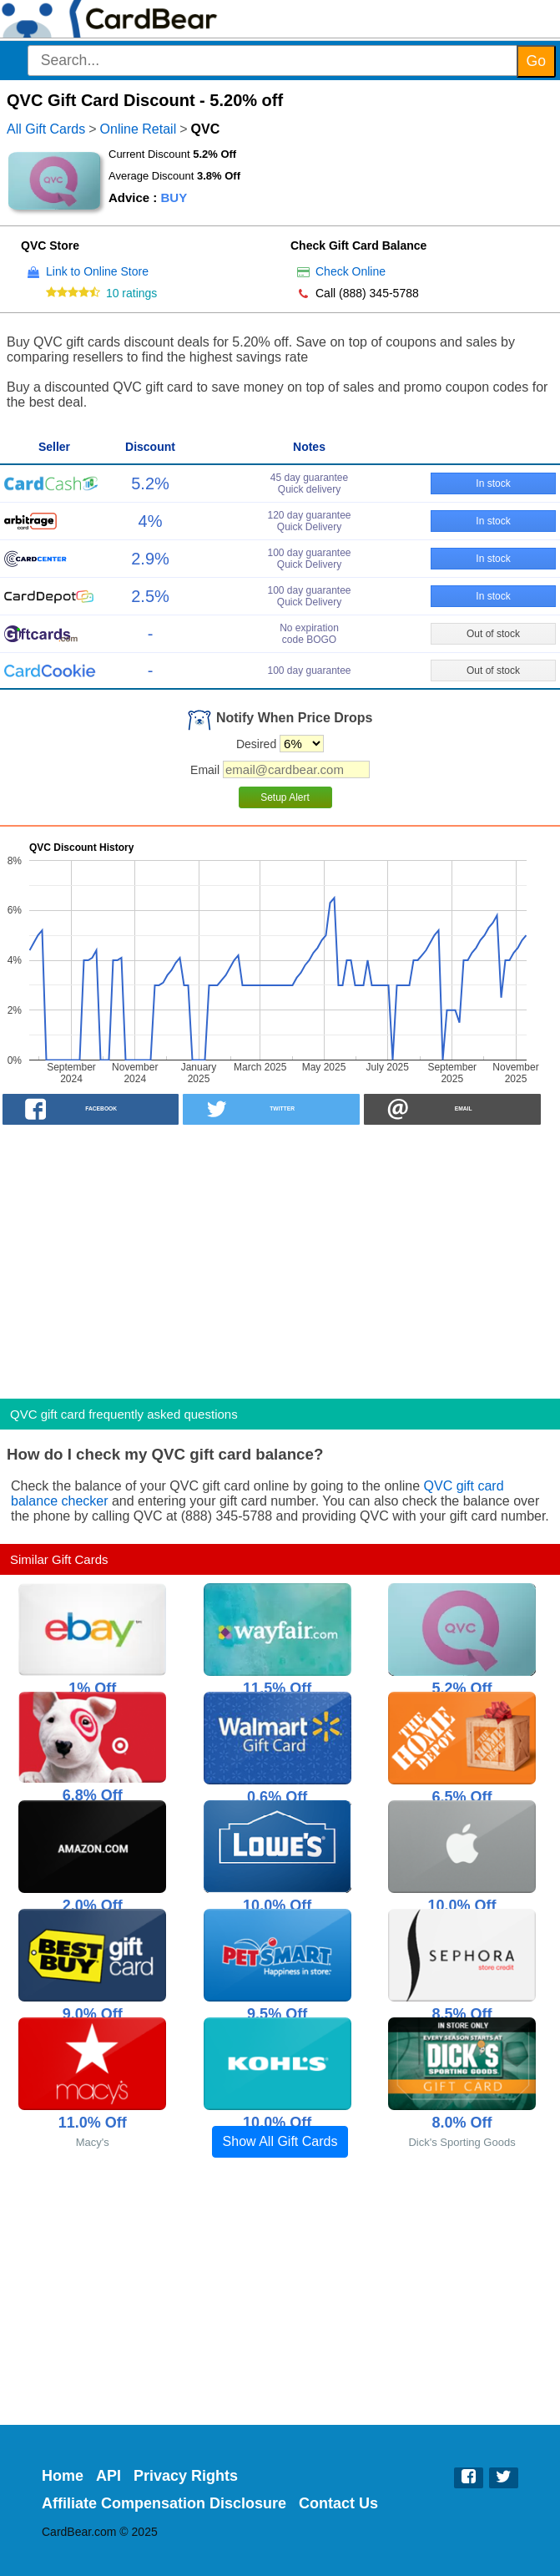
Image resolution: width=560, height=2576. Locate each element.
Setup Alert (285, 797)
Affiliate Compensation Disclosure (164, 2503)
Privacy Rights (186, 2475)
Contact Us (338, 2503)
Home (62, 2475)
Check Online (350, 271)
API (108, 2475)
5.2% (150, 483)
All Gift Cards (46, 129)
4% (151, 521)
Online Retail (138, 129)
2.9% (150, 558)
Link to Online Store (97, 271)
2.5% (150, 596)
